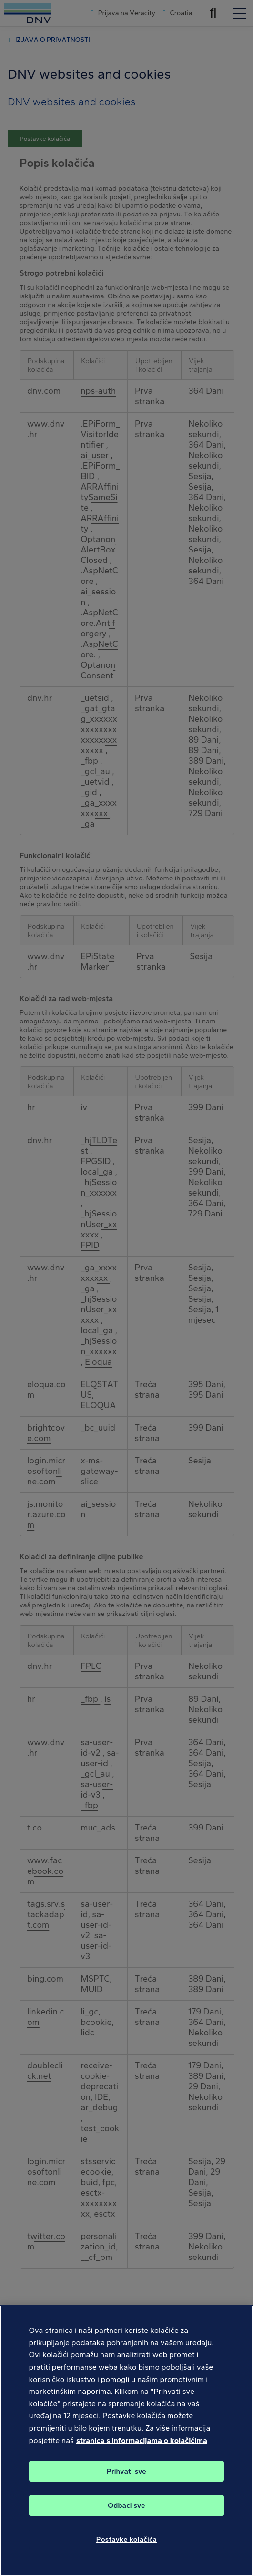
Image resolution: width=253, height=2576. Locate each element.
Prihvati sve (126, 2482)
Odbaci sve (126, 2517)
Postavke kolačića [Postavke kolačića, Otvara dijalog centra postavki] (126, 2550)
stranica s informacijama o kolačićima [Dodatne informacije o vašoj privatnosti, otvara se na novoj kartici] (141, 2451)
